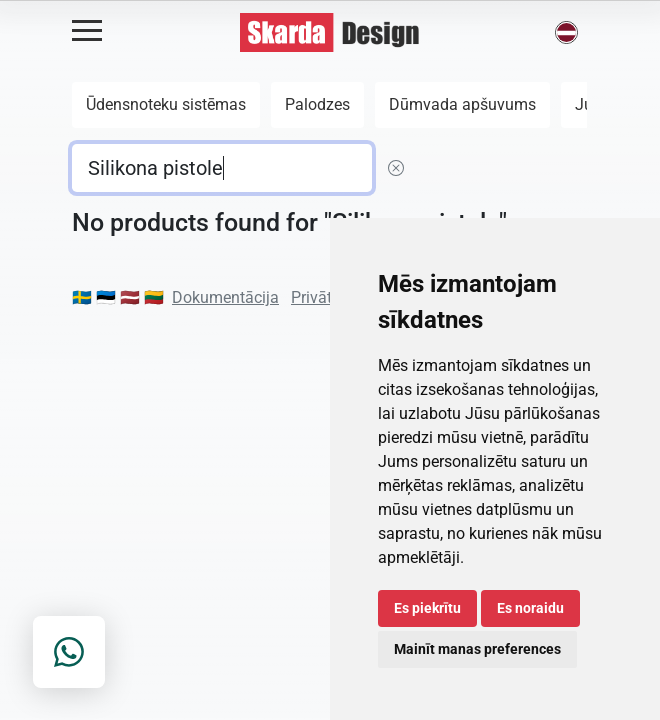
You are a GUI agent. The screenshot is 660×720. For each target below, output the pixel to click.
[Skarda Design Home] (330, 31)
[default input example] (222, 168)
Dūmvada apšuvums (462, 104)
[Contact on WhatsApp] (69, 652)
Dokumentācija (225, 297)
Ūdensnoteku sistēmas (166, 104)
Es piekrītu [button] (427, 608)
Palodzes (317, 104)
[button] (566, 32)
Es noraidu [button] (530, 608)
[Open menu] (87, 31)
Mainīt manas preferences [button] (477, 649)
